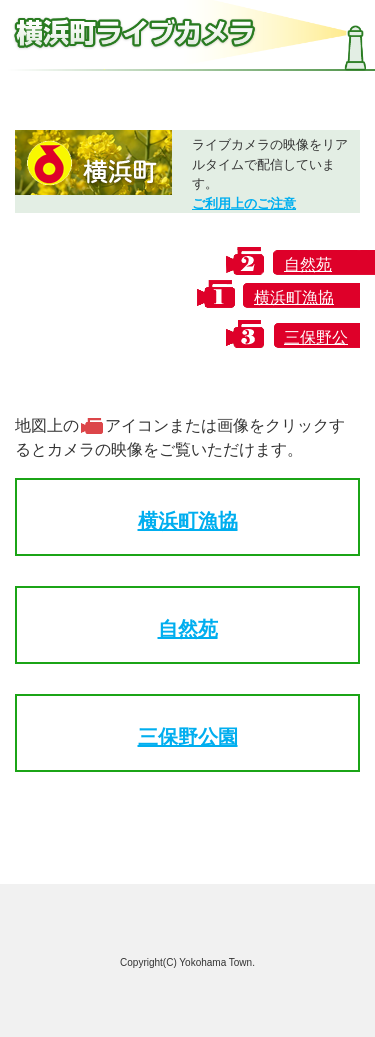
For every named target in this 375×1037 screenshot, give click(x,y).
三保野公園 (188, 737)
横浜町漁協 (188, 521)
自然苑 (188, 629)
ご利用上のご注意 (244, 203)
